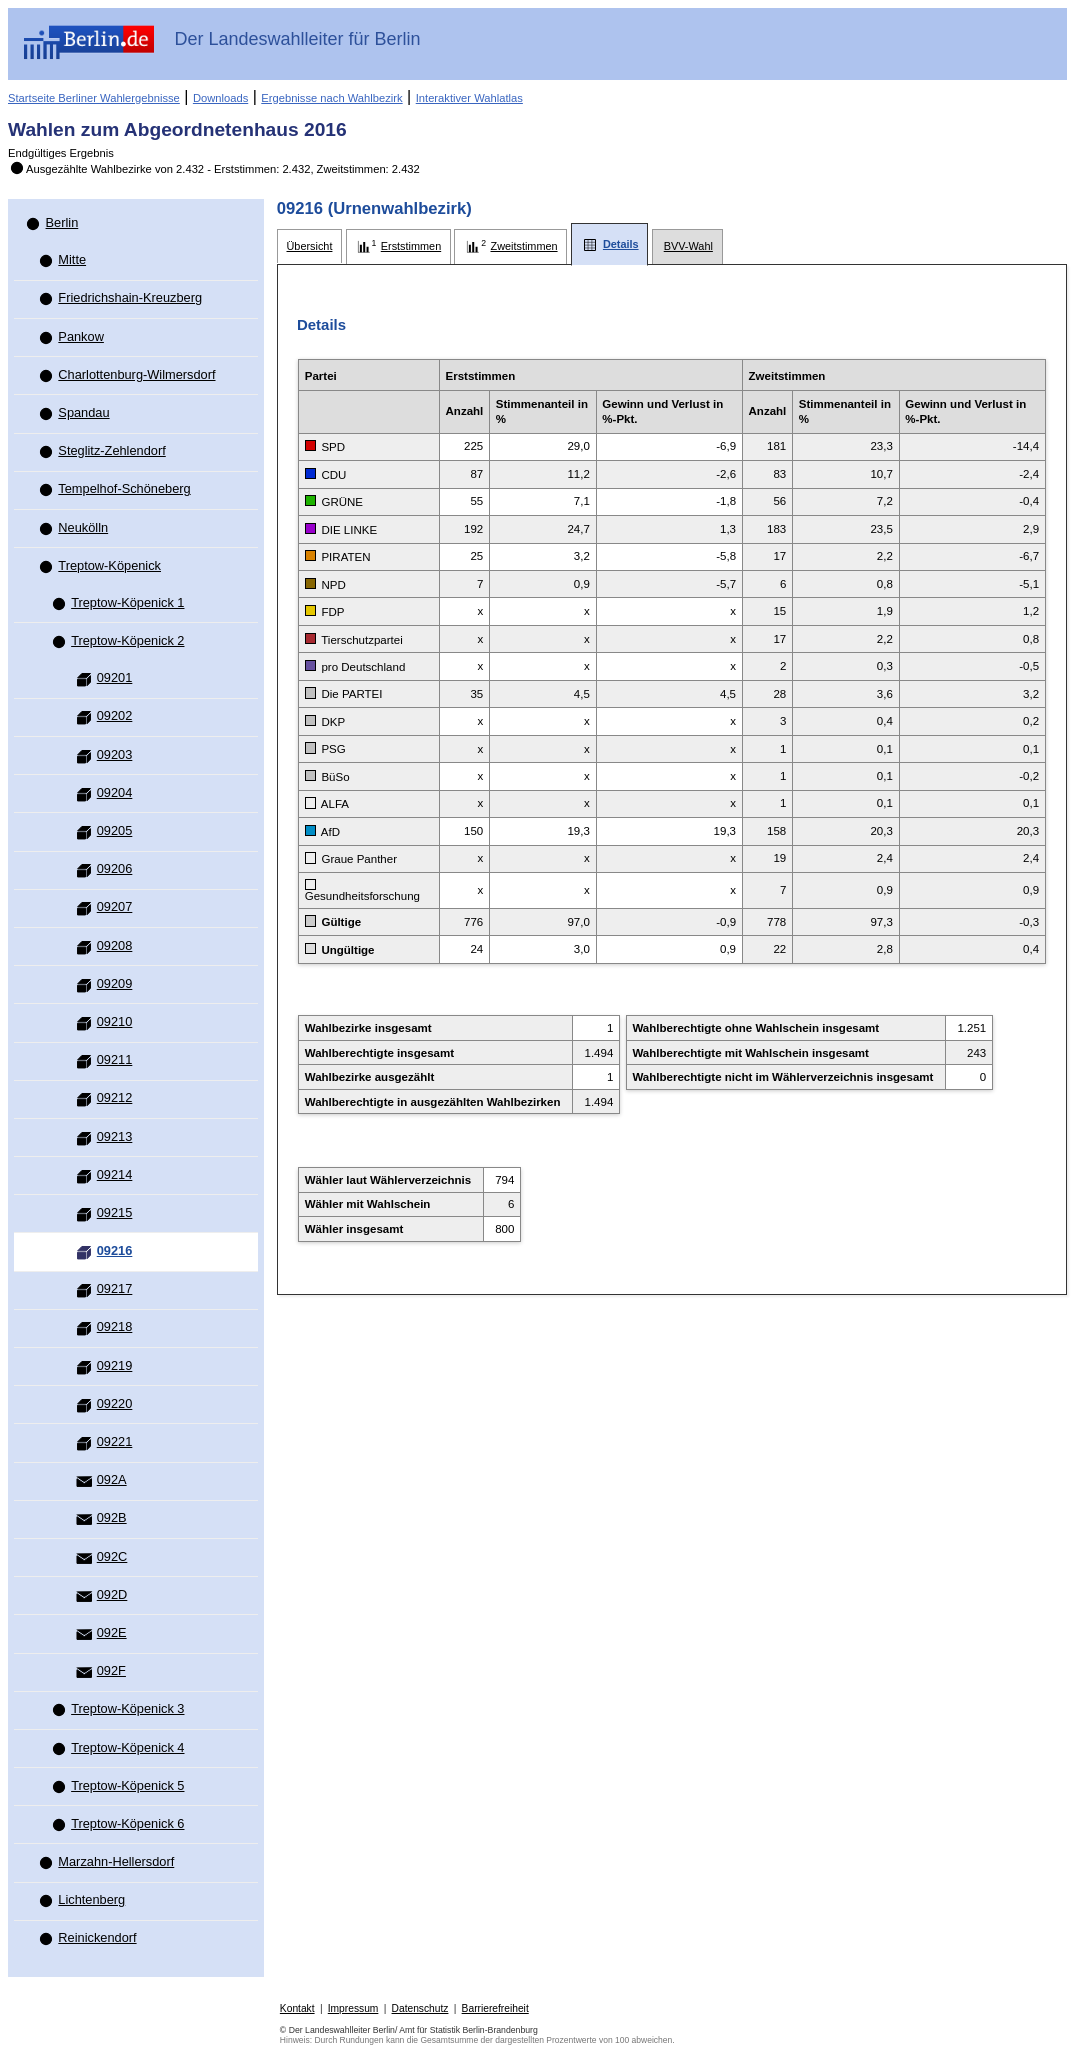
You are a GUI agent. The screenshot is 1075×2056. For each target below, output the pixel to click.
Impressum (353, 2008)
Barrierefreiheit (495, 2008)
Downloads (220, 98)
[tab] (309, 246)
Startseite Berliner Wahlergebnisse (94, 98)
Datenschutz (420, 2008)
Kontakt (297, 2008)
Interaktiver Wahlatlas (469, 98)
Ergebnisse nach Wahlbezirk (331, 98)
